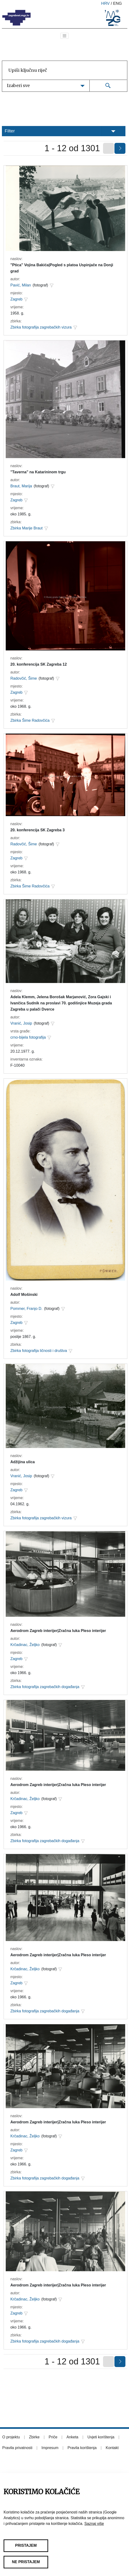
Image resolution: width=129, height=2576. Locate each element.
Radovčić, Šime (23, 678)
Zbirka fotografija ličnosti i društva (38, 1351)
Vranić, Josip (21, 1023)
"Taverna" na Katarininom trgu (38, 472)
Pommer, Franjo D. (26, 1309)
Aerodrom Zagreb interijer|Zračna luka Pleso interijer (58, 1631)
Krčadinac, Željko (25, 1645)
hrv (105, 3)
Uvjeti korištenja (101, 2437)
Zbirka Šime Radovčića (30, 720)
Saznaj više (94, 2524)
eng (117, 3)
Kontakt (112, 2448)
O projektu (11, 2437)
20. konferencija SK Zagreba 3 (37, 830)
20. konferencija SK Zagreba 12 (38, 664)
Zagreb (16, 299)
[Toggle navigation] (64, 36)
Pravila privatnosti (17, 2448)
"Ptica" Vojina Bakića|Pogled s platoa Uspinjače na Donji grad (61, 268)
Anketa (72, 2437)
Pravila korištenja (82, 2448)
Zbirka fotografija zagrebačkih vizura (41, 327)
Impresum (49, 2448)
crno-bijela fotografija (28, 1037)
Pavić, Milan (20, 285)
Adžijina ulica (22, 1462)
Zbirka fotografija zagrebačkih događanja (44, 1687)
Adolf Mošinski (24, 1295)
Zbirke (34, 2437)
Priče (53, 2437)
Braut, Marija (21, 486)
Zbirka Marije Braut (26, 528)
